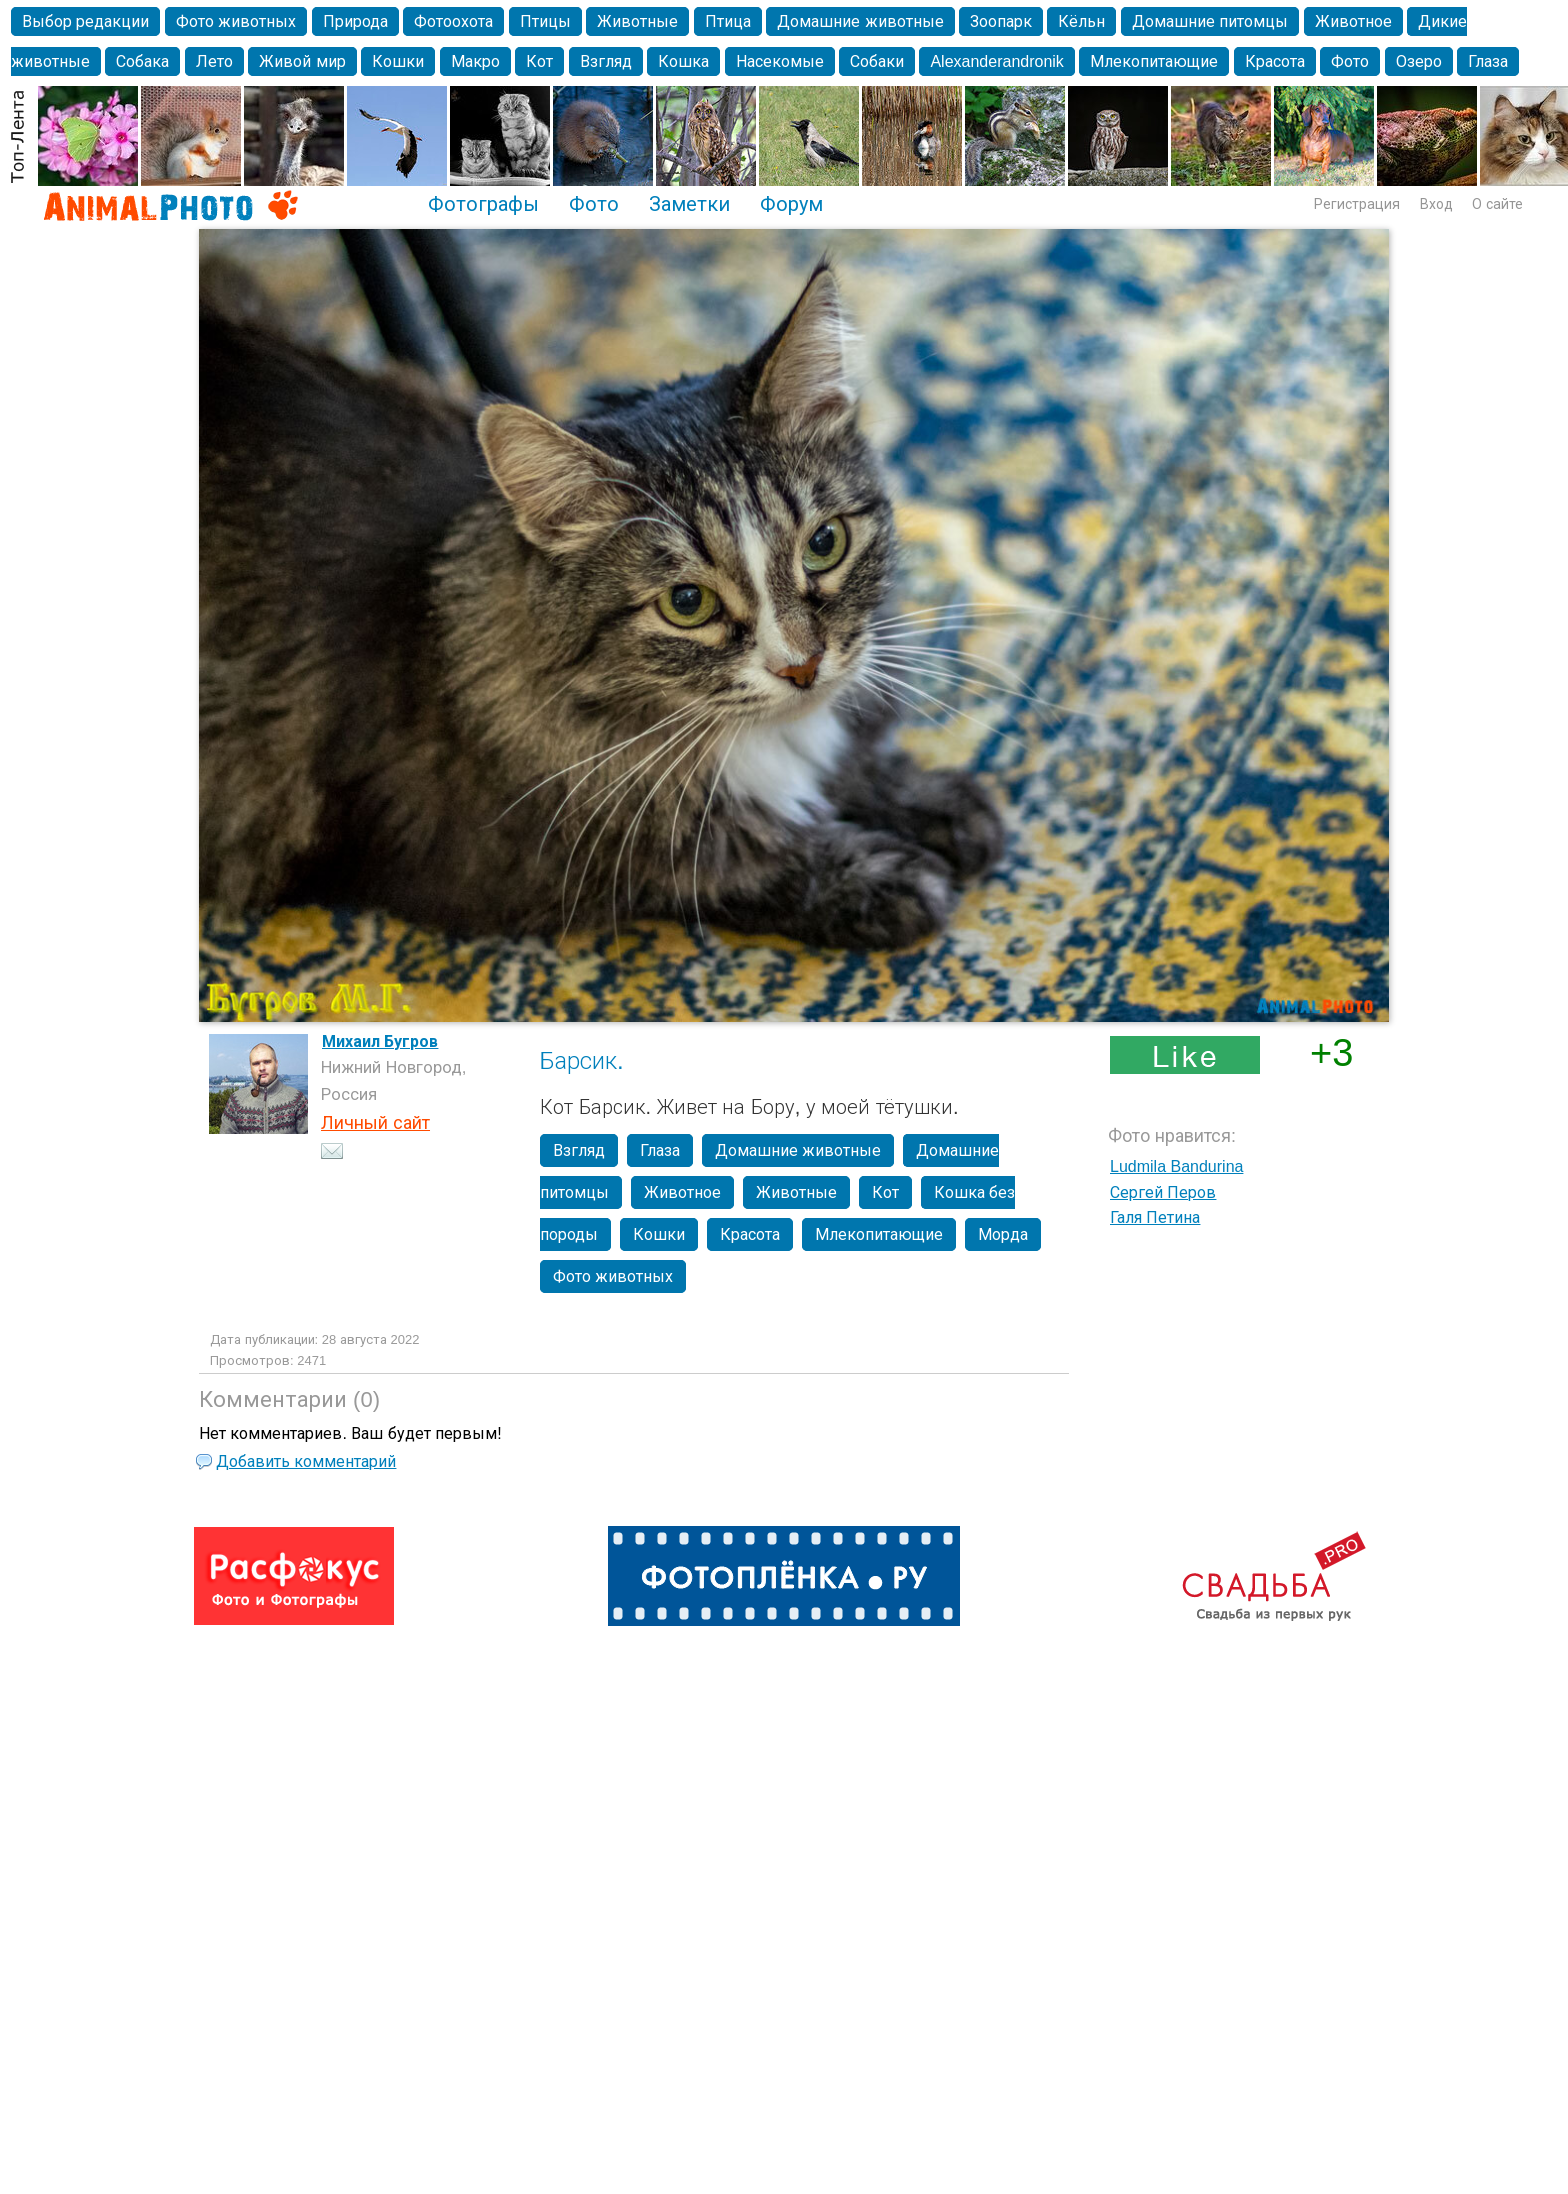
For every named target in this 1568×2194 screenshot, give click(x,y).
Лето (214, 61)
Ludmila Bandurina (1176, 1166)
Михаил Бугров (380, 1041)
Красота (1275, 61)
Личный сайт (375, 1123)
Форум (791, 204)
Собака (142, 61)
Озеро (1419, 61)
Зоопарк (1001, 21)
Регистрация (1357, 204)
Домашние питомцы (1210, 21)
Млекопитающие (1154, 61)
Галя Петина (1155, 1217)
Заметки (689, 204)
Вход (1436, 204)
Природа (355, 21)
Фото (1350, 61)
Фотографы (483, 204)
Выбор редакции (85, 21)
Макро (475, 61)
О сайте (1497, 204)
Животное (1353, 21)
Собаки (877, 61)
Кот (539, 61)
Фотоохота (453, 21)
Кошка (683, 61)
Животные (637, 21)
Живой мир (302, 61)
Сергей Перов (1163, 1192)
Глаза (1488, 61)
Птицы (545, 21)
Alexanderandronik (996, 61)
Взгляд (606, 61)
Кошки (398, 61)
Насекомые (780, 61)
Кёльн (1081, 21)
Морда (1003, 1234)
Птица (728, 21)
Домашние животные (860, 21)
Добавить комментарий (306, 1461)
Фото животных (236, 21)
